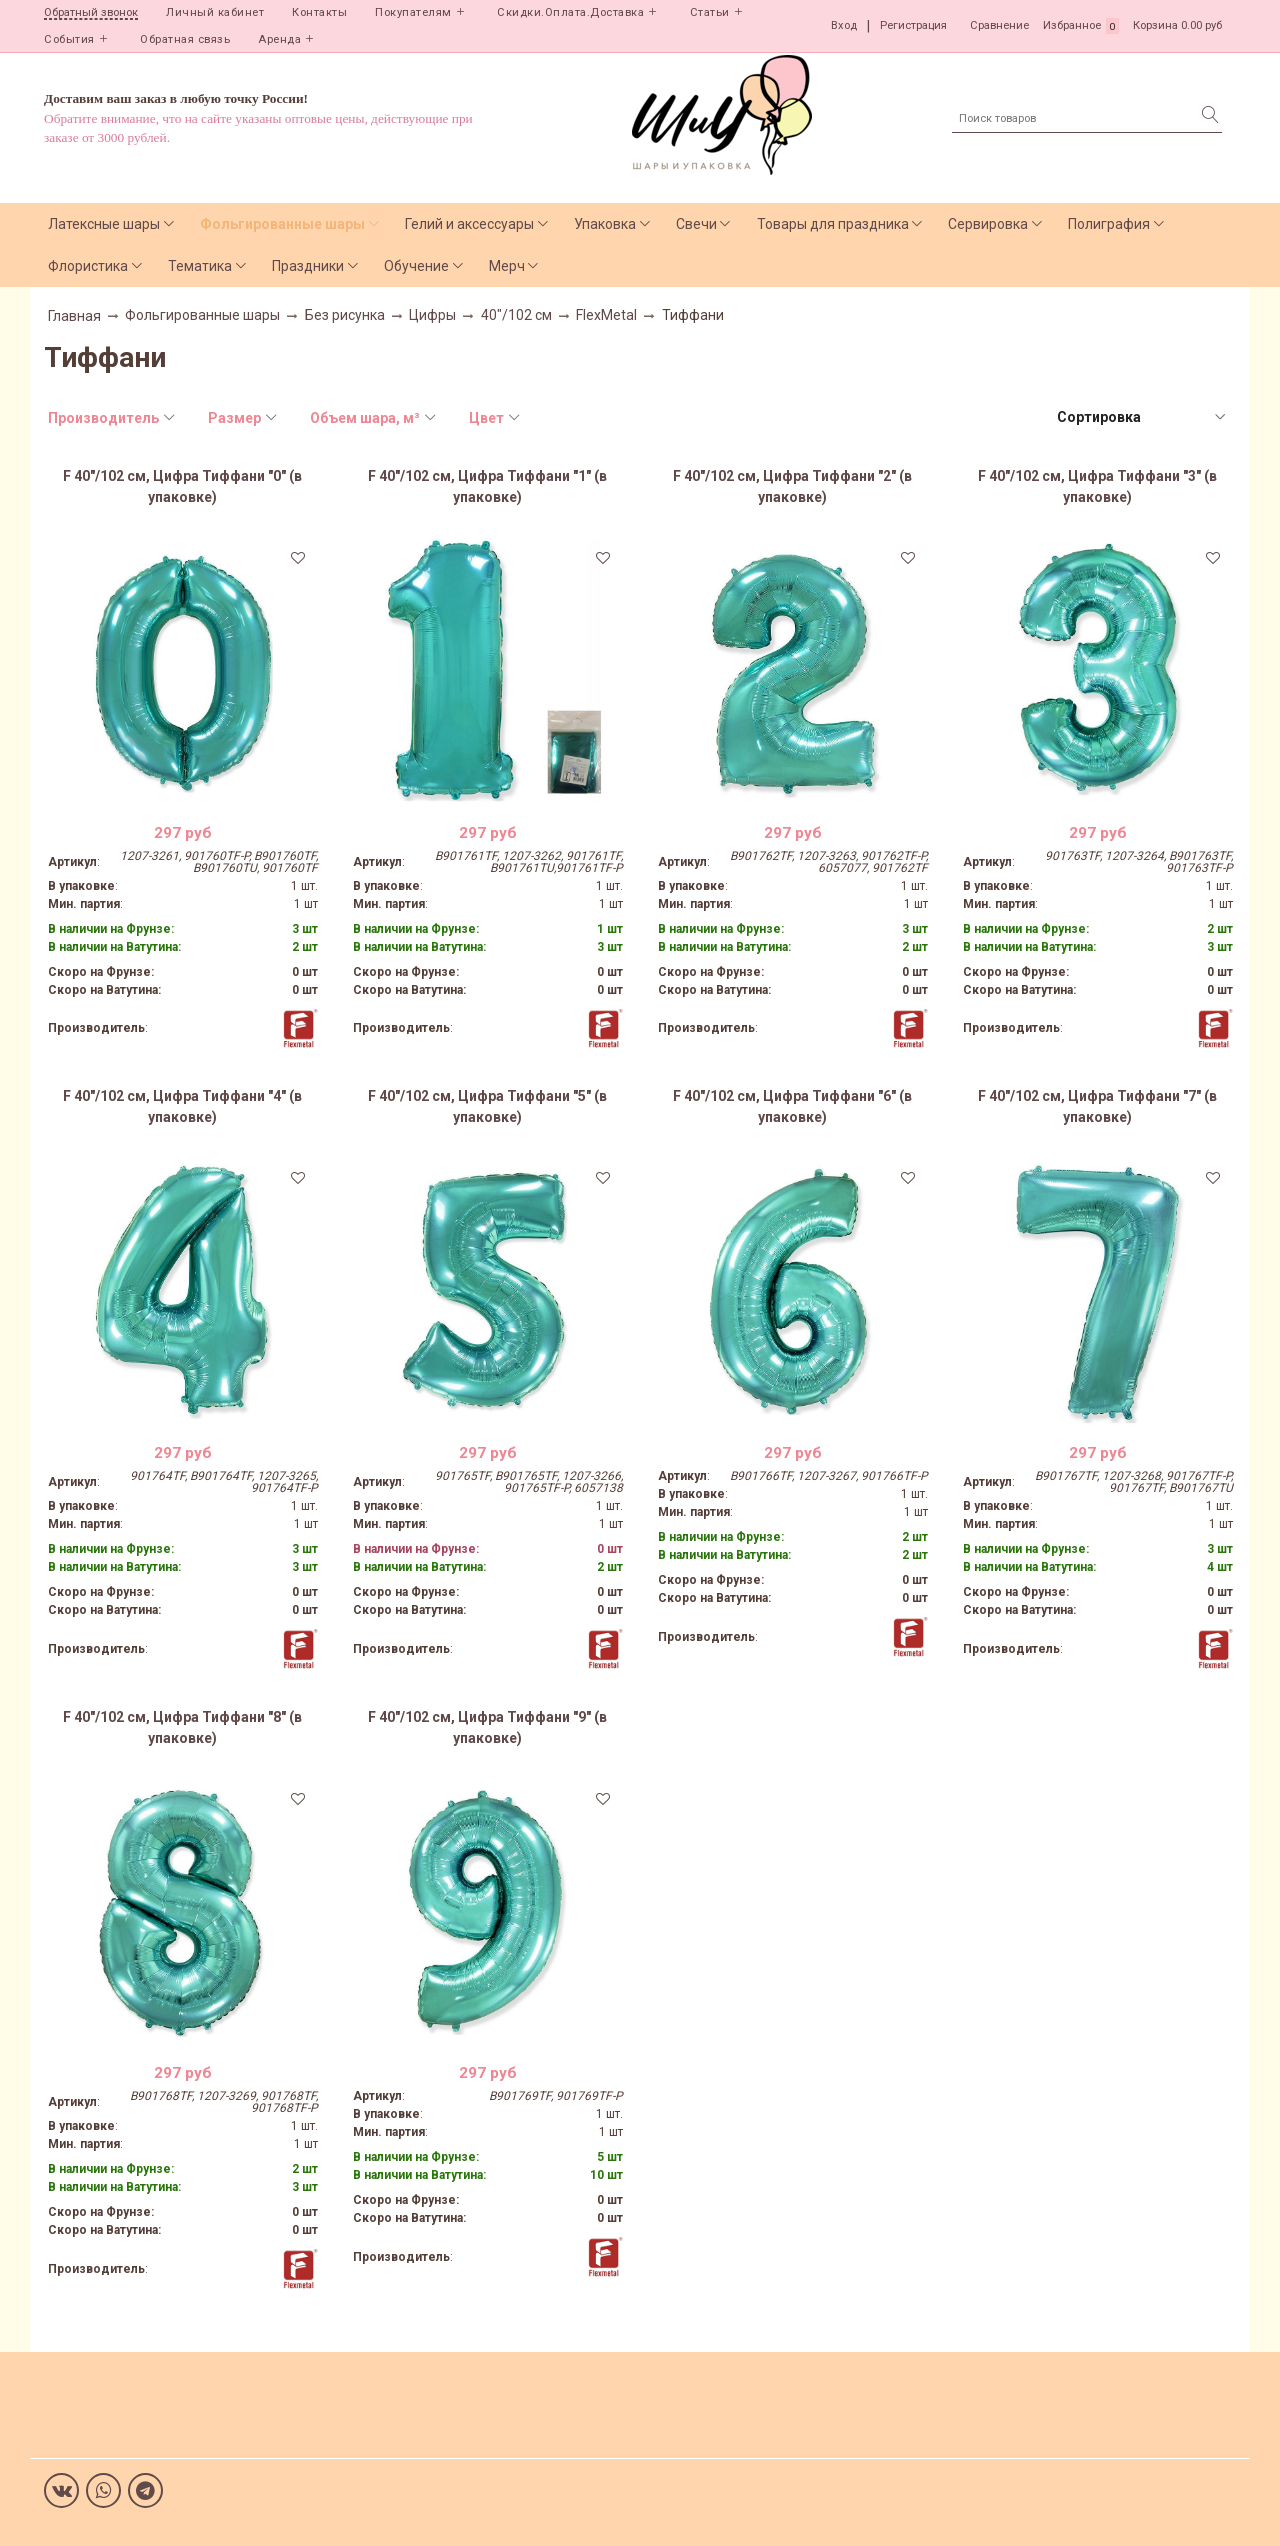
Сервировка (988, 224)
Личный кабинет (215, 12)
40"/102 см (516, 315)
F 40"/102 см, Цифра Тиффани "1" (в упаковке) (487, 486)
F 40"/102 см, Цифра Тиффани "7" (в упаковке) (1097, 1106)
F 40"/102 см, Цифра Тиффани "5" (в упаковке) (487, 1106)
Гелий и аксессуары (469, 224)
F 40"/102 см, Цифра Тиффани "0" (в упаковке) (182, 486)
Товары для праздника (833, 224)
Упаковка (605, 224)
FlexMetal (606, 315)
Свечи (696, 224)
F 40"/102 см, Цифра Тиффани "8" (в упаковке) (182, 1727)
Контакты (319, 12)
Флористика (88, 266)
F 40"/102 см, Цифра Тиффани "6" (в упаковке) (792, 1106)
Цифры (432, 315)
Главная (74, 316)
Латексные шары (104, 224)
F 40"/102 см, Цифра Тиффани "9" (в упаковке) (487, 1727)
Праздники (308, 266)
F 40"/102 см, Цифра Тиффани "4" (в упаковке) (182, 1106)
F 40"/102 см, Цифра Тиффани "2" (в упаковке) (792, 486)
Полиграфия (1109, 224)
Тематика (200, 266)
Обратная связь (185, 39)
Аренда (279, 39)
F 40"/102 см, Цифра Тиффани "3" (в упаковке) (1097, 486)
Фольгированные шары (282, 224)
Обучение (416, 266)
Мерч (507, 266)
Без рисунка (345, 315)
